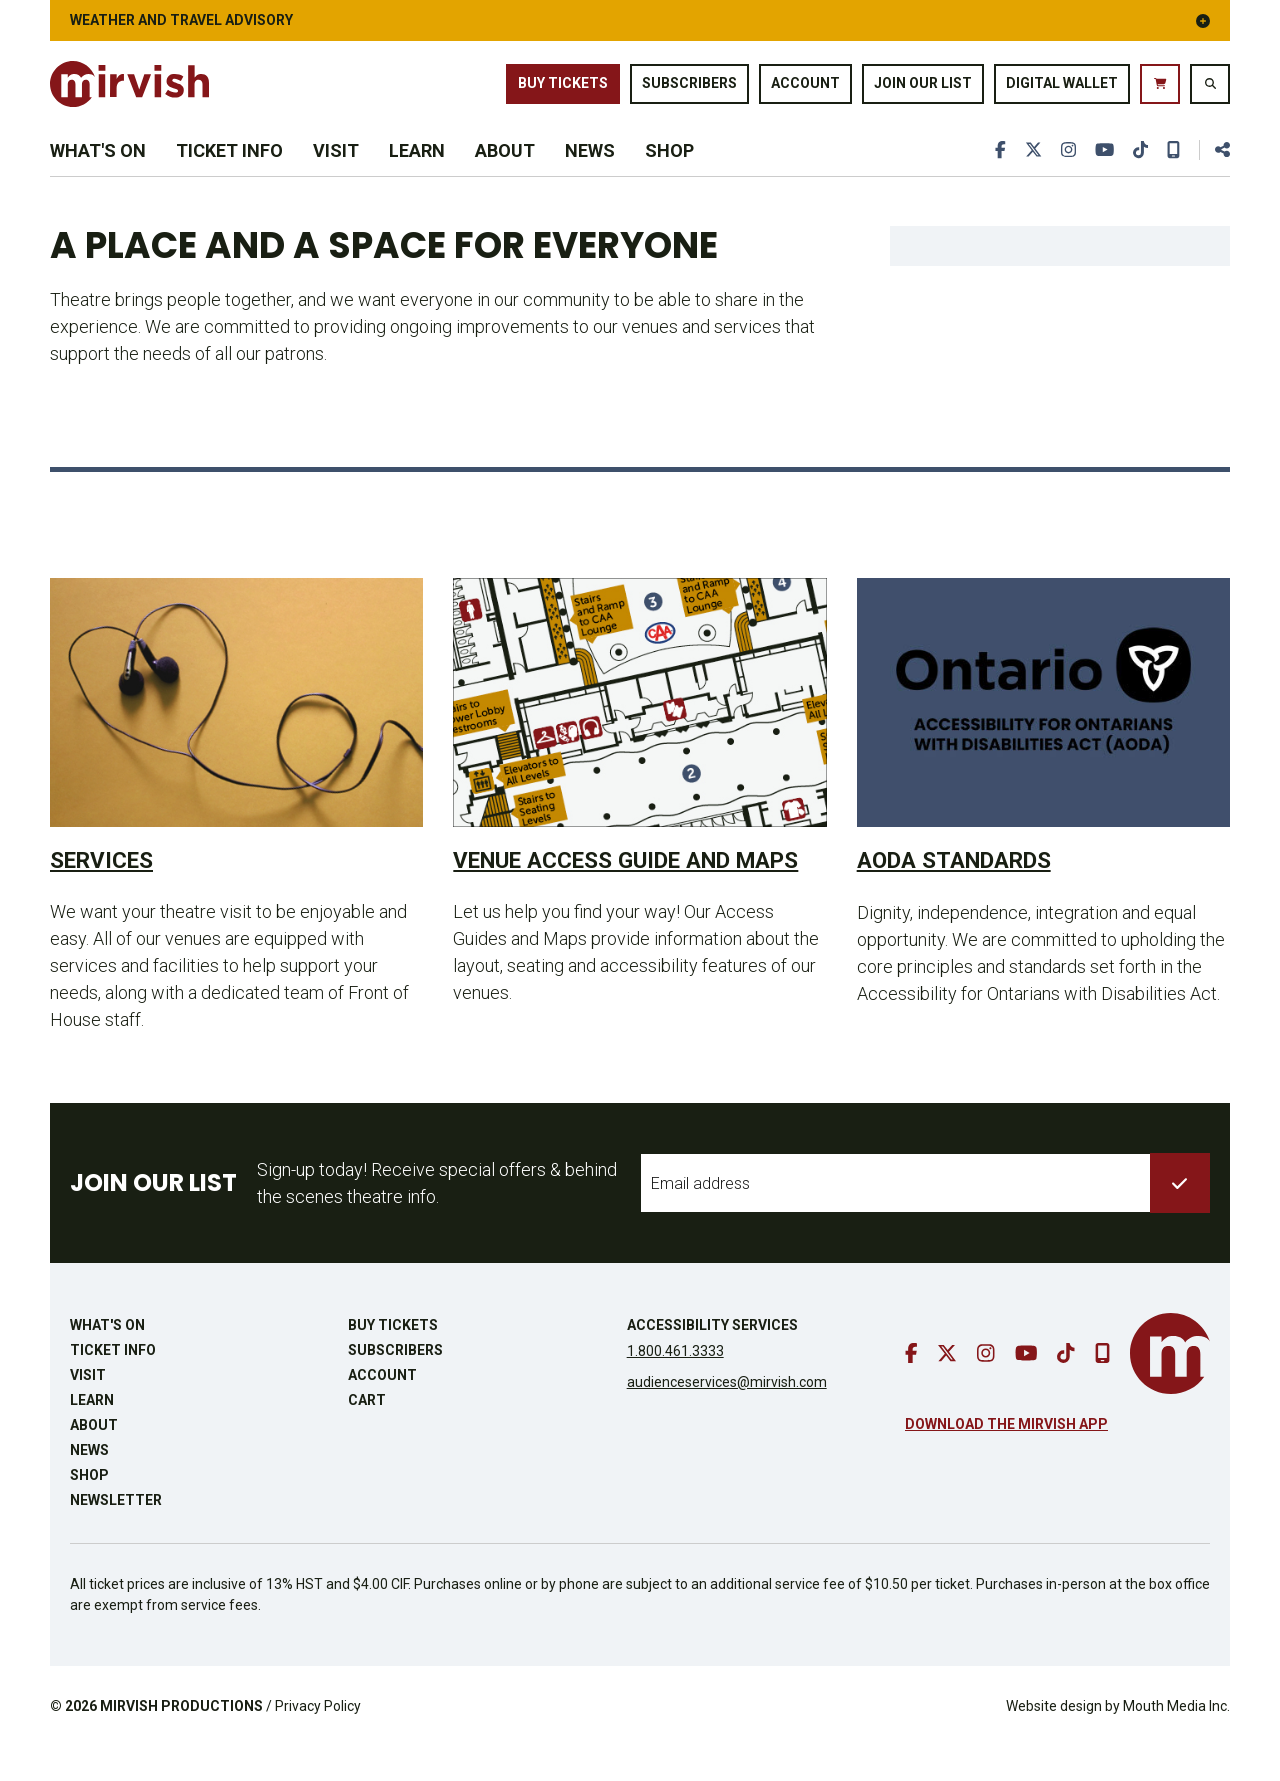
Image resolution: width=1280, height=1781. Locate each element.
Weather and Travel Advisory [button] (640, 20)
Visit (336, 172)
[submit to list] (1180, 1217)
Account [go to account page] (805, 89)
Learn (417, 172)
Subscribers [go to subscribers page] (689, 89)
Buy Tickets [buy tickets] (563, 89)
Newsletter (116, 1534)
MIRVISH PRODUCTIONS (181, 1740)
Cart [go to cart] (367, 1434)
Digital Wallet (1062, 89)
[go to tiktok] (1139, 172)
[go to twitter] (1029, 172)
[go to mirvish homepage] (1170, 1387)
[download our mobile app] (1173, 172)
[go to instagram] (1065, 172)
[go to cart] (1160, 90)
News (590, 172)
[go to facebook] (995, 172)
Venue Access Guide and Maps (605, 905)
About (505, 172)
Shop (669, 172)
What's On (98, 172)
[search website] (1210, 90)
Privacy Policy (318, 1740)
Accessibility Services (712, 1359)
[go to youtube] (1102, 172)
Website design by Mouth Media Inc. (1118, 1740)
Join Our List (923, 89)
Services (106, 891)
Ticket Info (229, 172)
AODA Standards (963, 891)
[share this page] (1214, 172)
